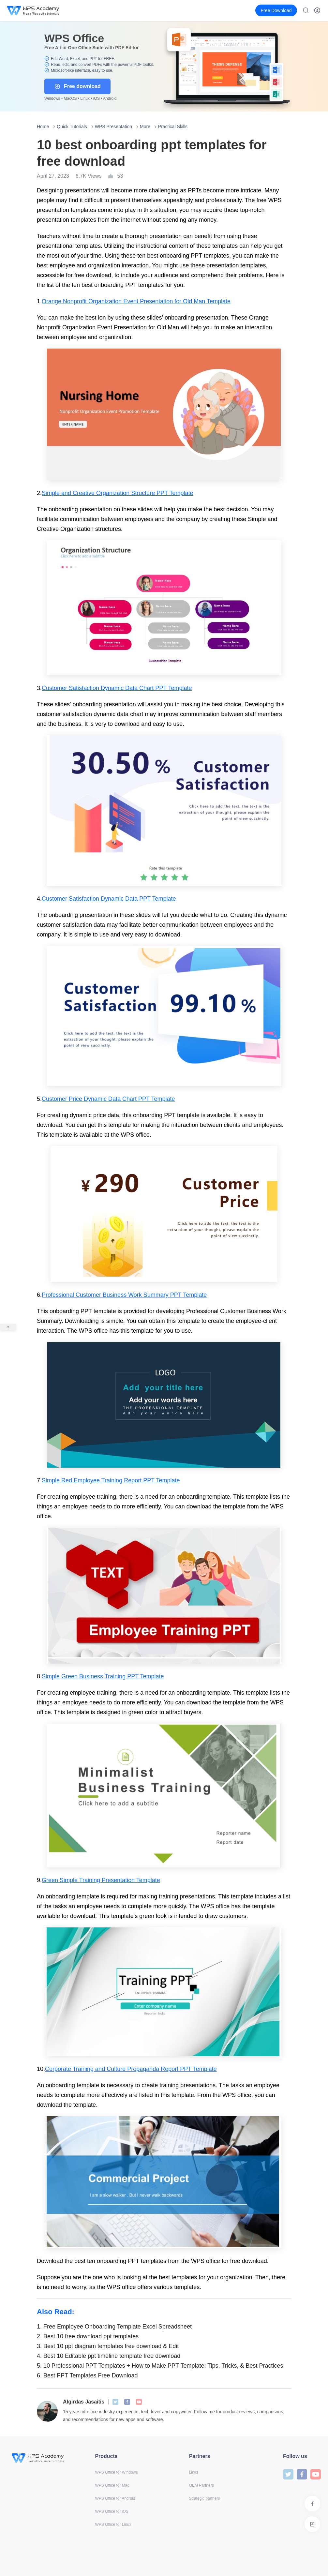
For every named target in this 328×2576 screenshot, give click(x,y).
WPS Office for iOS (111, 2511)
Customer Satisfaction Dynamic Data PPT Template (109, 898)
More (145, 126)
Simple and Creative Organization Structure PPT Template (117, 493)
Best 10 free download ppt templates (88, 2336)
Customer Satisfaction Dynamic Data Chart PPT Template (117, 688)
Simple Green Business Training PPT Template (103, 1676)
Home (43, 126)
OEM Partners (201, 2485)
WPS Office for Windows (116, 2472)
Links (193, 2472)
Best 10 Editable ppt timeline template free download (108, 2356)
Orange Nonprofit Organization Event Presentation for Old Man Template (136, 301)
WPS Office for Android (115, 2498)
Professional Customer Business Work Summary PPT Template (124, 1295)
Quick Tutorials (72, 126)
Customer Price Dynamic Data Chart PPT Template (108, 1099)
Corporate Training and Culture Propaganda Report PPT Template (131, 2069)
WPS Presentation (113, 126)
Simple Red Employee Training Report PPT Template (111, 1480)
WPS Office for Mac (112, 2485)
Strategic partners (204, 2498)
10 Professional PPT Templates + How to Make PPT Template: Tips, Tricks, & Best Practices (160, 2365)
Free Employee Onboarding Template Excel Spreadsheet (114, 2326)
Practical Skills (172, 126)
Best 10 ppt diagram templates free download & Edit (108, 2346)
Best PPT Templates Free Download (87, 2375)
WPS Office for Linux (113, 2524)
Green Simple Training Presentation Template (101, 1880)
